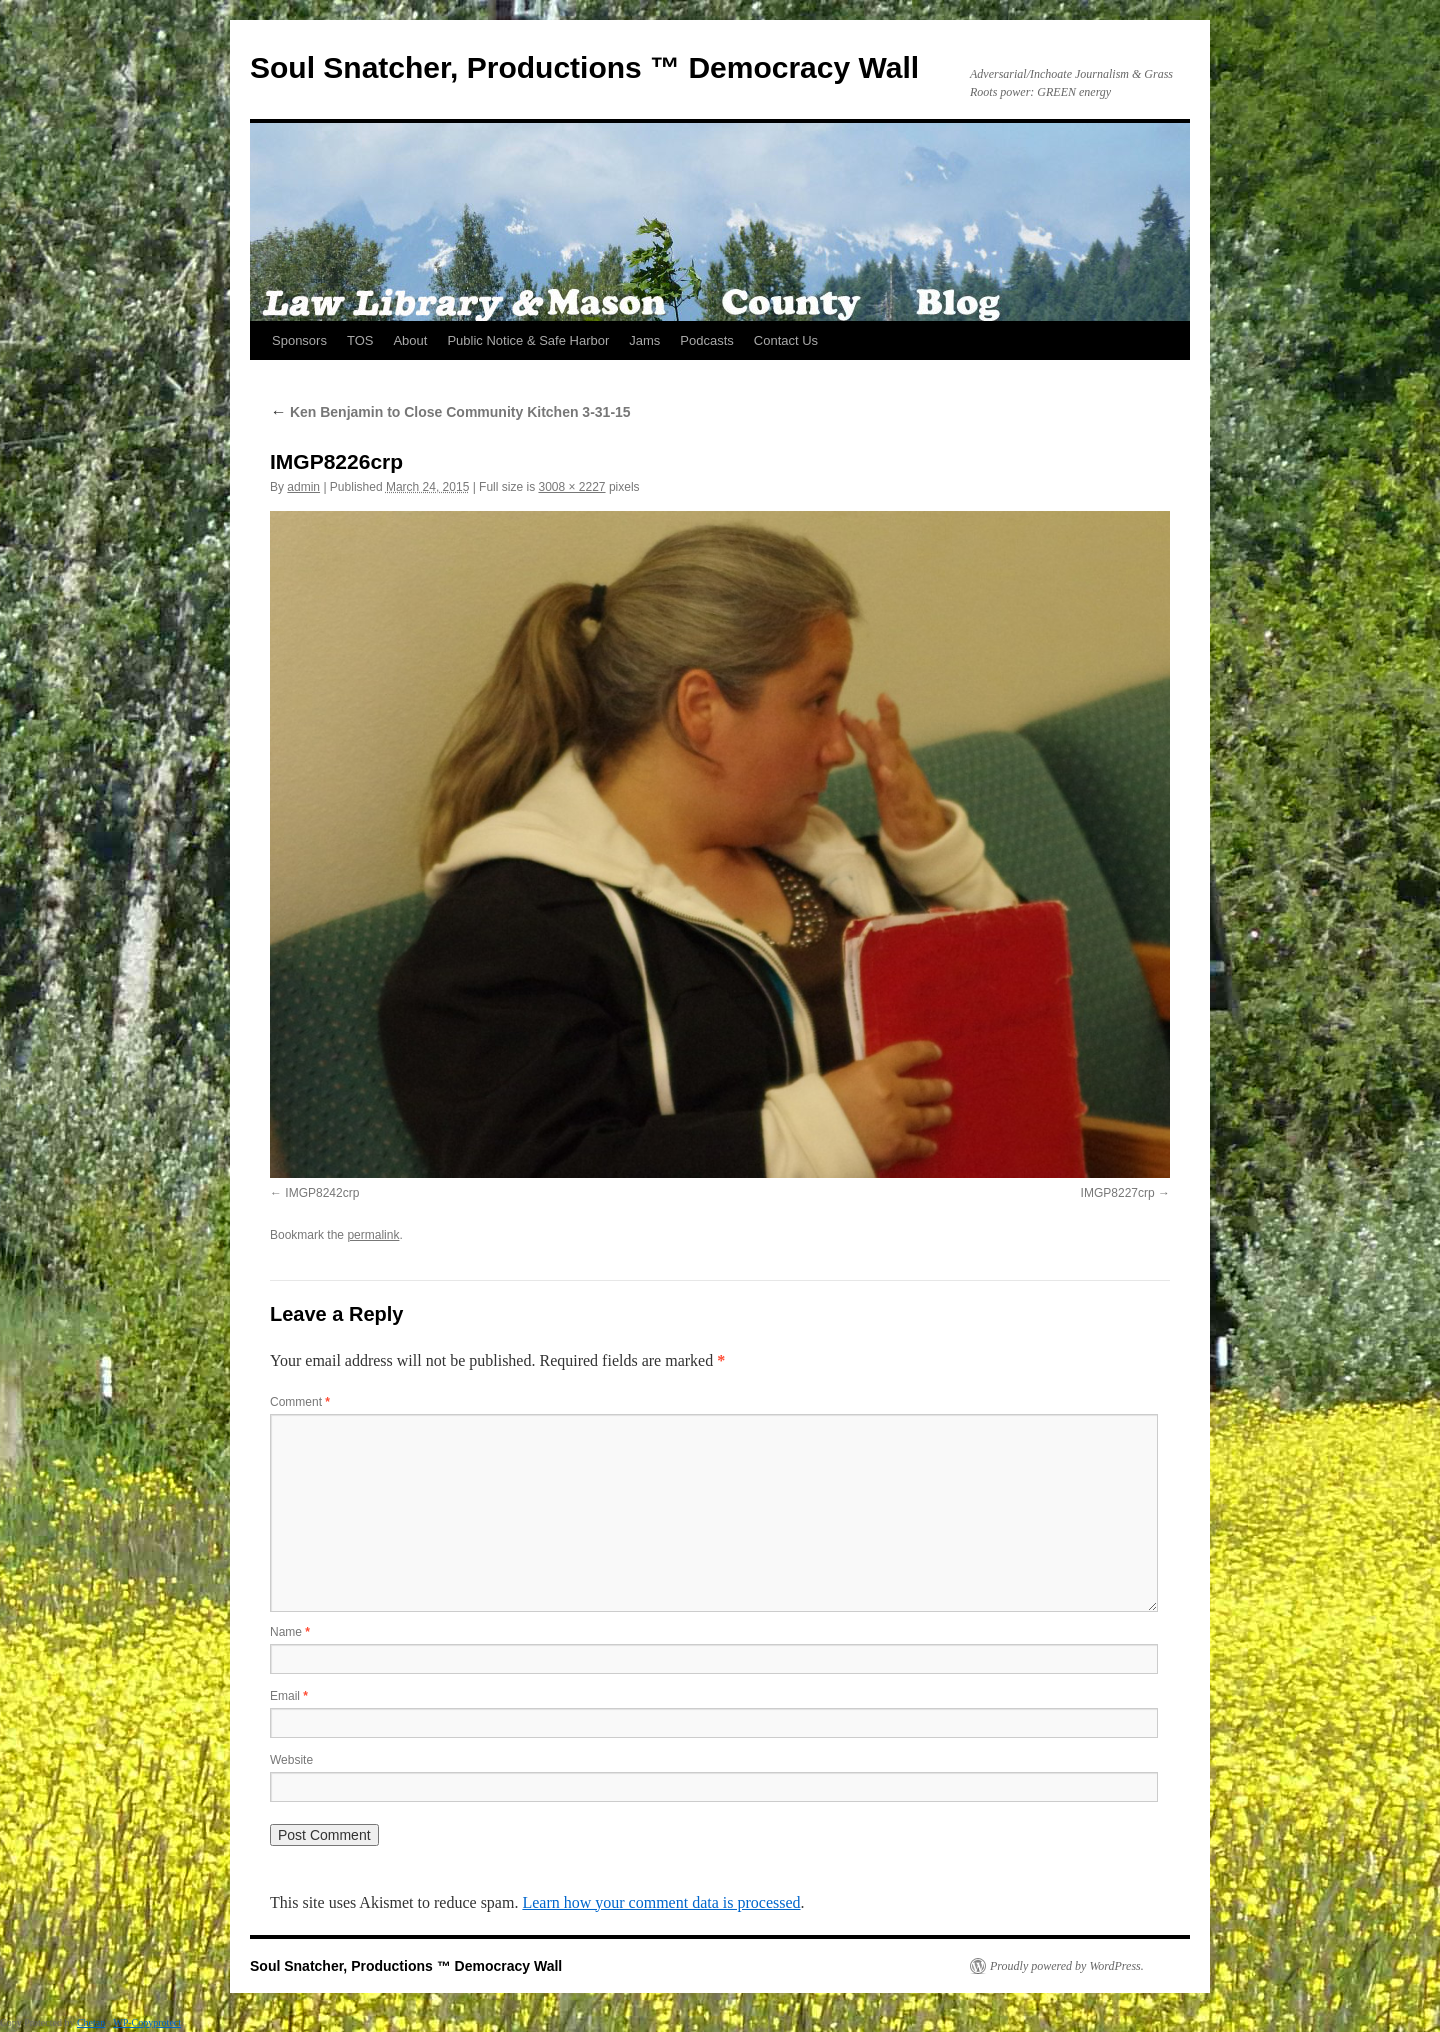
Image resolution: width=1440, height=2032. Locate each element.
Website (291, 1760)
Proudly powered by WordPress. (1067, 1966)
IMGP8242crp (322, 1193)
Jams (644, 340)
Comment (300, 1402)
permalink (373, 1235)
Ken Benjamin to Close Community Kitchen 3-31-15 (450, 412)
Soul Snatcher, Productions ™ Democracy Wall (584, 67)
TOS (360, 340)
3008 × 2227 (571, 487)
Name (290, 1632)
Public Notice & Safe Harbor (528, 340)
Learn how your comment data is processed (661, 1902)
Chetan (91, 2022)
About (410, 340)
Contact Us (786, 340)
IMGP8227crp (1118, 1193)
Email (289, 1696)
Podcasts (706, 340)
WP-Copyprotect (147, 2022)
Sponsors (299, 340)
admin (303, 487)
